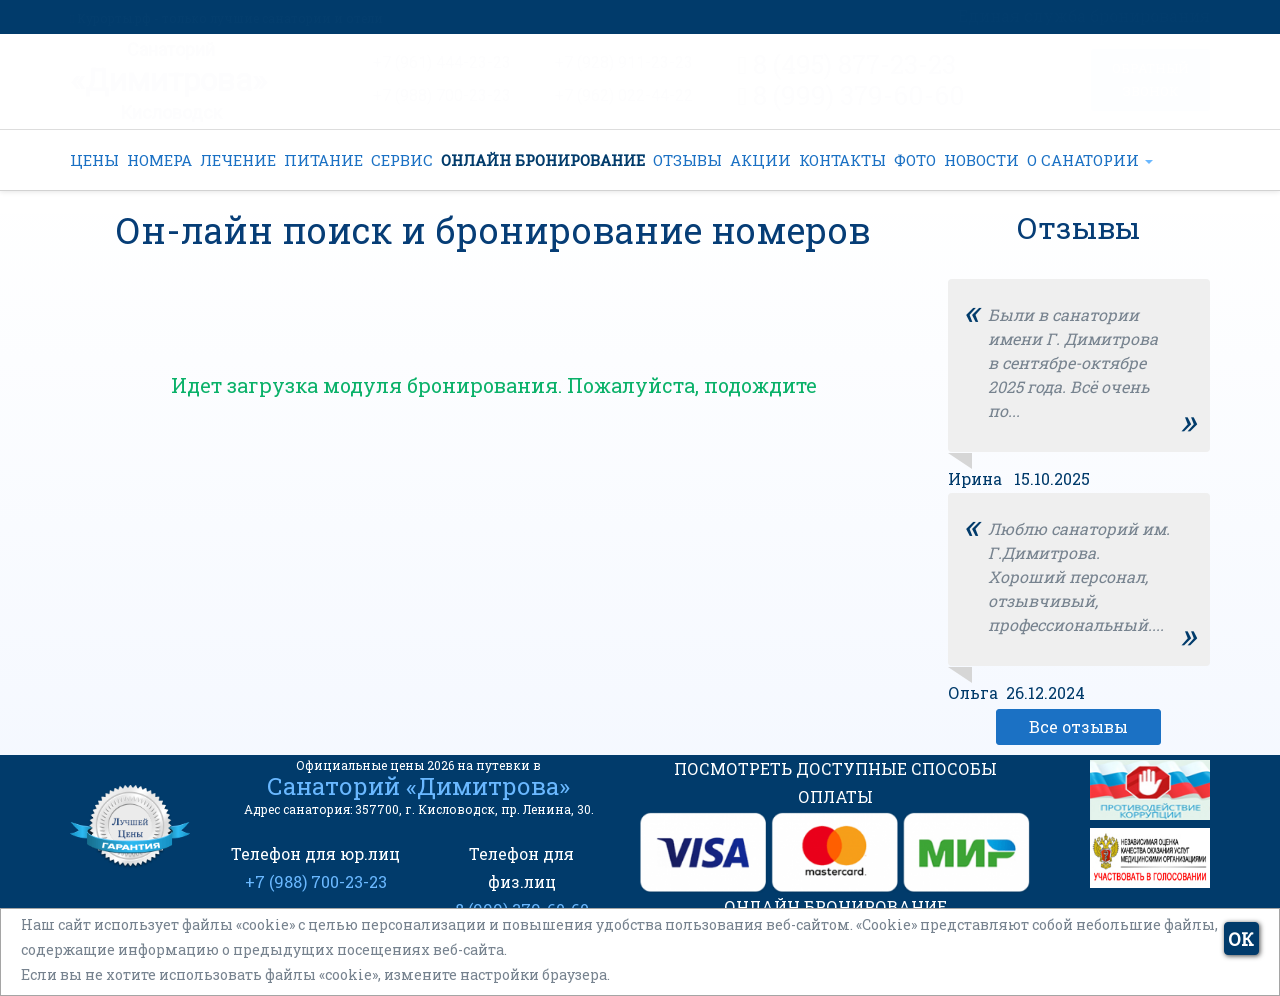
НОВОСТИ (981, 160)
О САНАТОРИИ (1090, 160)
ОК (1241, 939)
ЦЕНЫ (94, 160)
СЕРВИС (402, 160)
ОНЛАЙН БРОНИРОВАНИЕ (543, 160)
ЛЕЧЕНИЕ (238, 160)
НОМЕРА (159, 160)
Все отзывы (1078, 726)
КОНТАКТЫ (842, 160)
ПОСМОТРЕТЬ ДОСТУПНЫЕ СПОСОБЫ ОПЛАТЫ (835, 782)
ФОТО (915, 160)
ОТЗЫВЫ (687, 160)
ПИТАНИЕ (323, 160)
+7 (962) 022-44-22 (624, 95)
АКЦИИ (760, 160)
